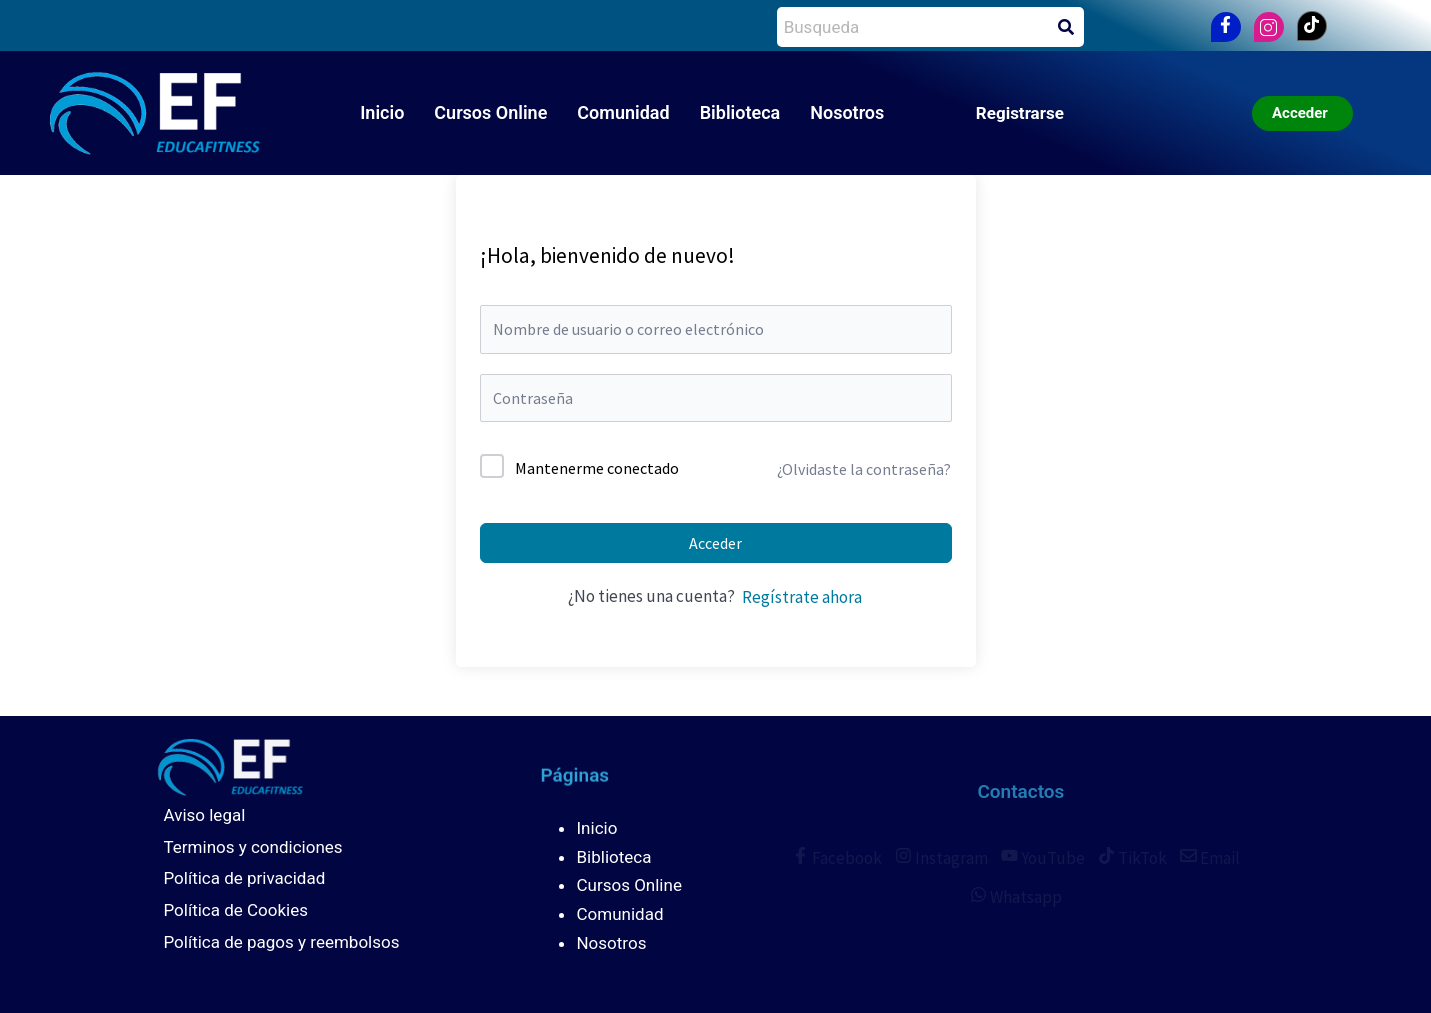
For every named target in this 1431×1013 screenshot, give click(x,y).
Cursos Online (490, 112)
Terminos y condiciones (253, 847)
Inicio (382, 112)
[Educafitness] (211, 765)
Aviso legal (205, 815)
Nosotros (847, 112)
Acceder (715, 543)
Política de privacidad (245, 878)
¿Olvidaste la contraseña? (864, 469)
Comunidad (623, 112)
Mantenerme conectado (597, 468)
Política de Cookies (236, 910)
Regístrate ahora (802, 597)
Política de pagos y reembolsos (282, 942)
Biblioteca (740, 112)
